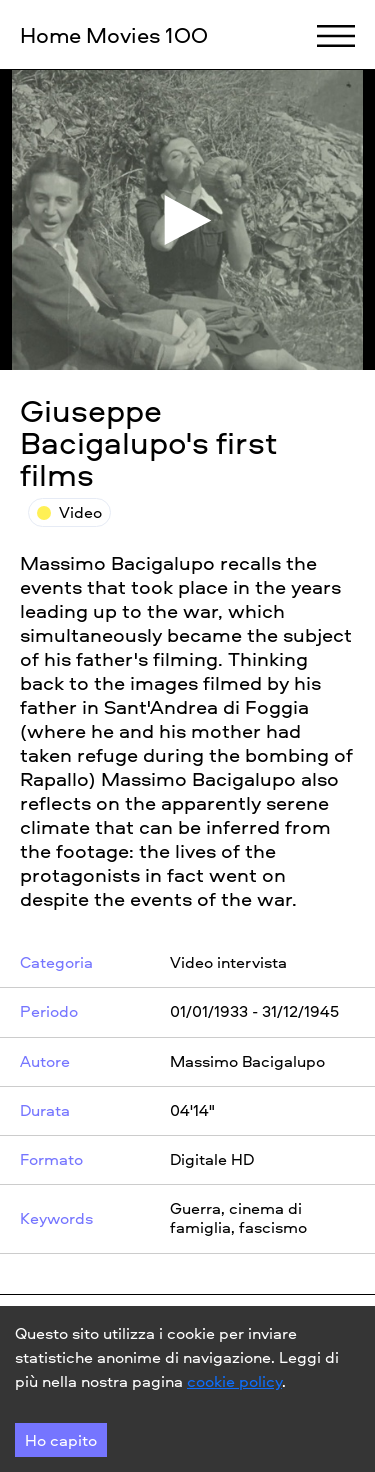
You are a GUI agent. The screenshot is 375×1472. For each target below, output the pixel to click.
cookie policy (234, 1381)
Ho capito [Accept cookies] (61, 1440)
